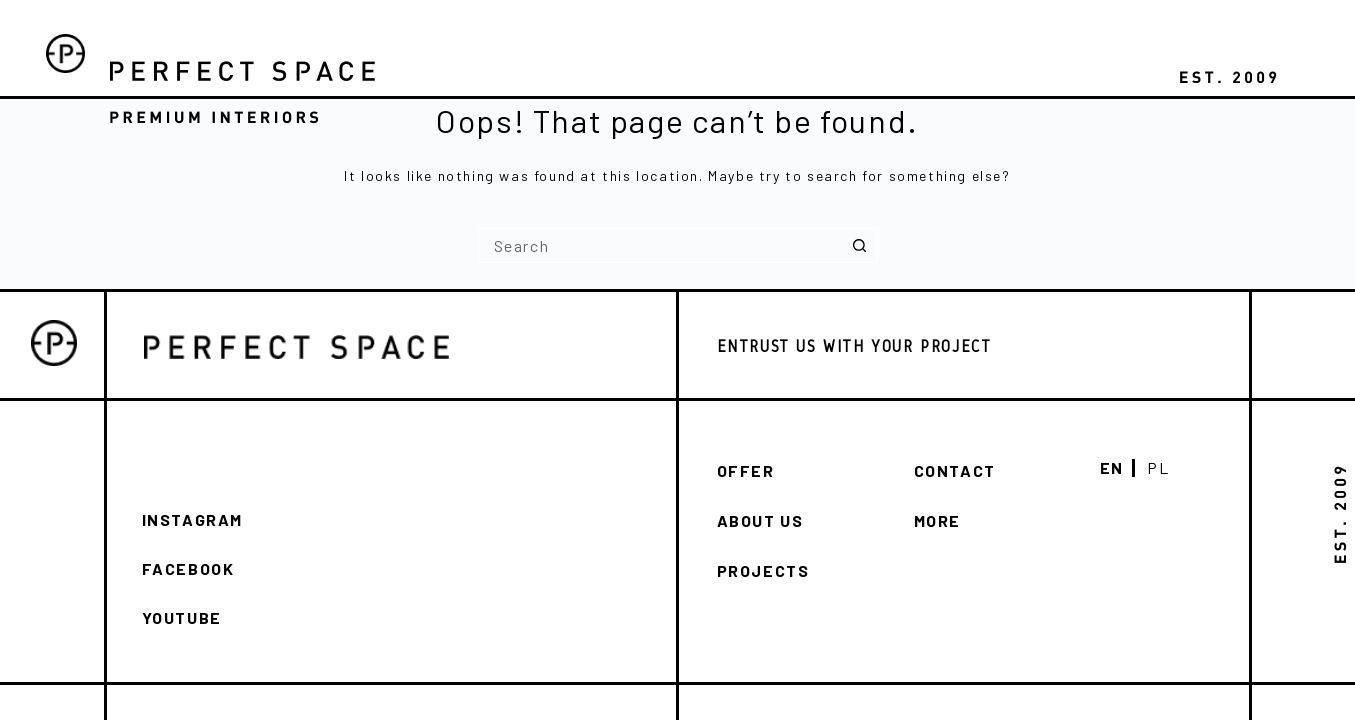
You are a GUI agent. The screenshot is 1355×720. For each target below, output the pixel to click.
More (937, 520)
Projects (763, 570)
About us (760, 520)
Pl (1158, 468)
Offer (746, 470)
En (1112, 468)
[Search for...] (660, 245)
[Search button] (860, 245)
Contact (955, 470)
